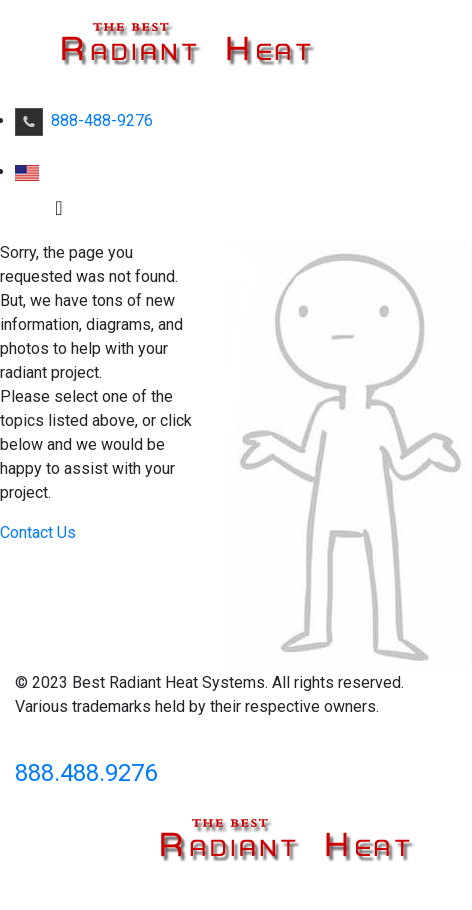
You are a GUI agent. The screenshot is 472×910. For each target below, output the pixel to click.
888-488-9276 (84, 120)
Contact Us (38, 532)
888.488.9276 (86, 773)
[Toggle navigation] (59, 213)
